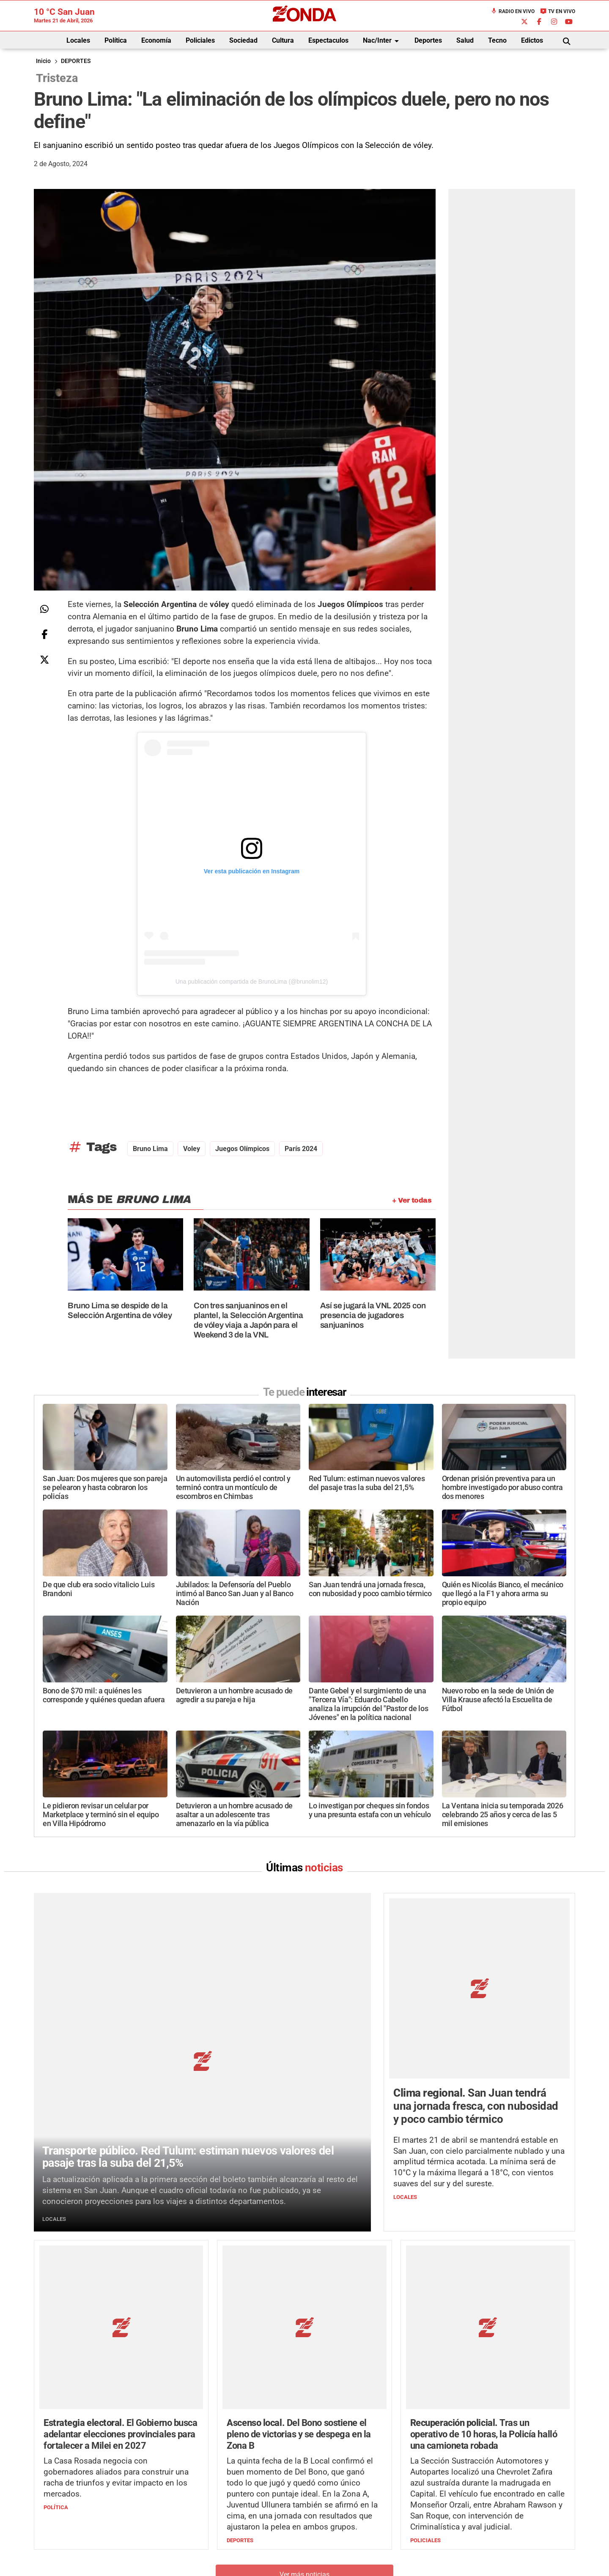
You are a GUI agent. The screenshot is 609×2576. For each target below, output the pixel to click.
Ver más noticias (304, 2400)
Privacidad (326, 2557)
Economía (156, 40)
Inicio (43, 61)
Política (115, 40)
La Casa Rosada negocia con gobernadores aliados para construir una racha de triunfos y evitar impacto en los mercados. (116, 2303)
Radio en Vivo (513, 11)
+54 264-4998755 (362, 2540)
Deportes (428, 40)
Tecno (497, 40)
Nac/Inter (382, 41)
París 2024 (301, 1149)
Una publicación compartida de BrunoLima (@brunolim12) (252, 981)
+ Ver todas (411, 1200)
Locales (78, 40)
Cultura (283, 40)
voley (191, 1149)
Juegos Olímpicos (242, 1149)
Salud (465, 40)
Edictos (532, 40)
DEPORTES (76, 61)
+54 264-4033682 (355, 2531)
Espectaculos (328, 40)
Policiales (200, 40)
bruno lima (150, 1149)
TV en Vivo (557, 11)
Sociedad (243, 40)
